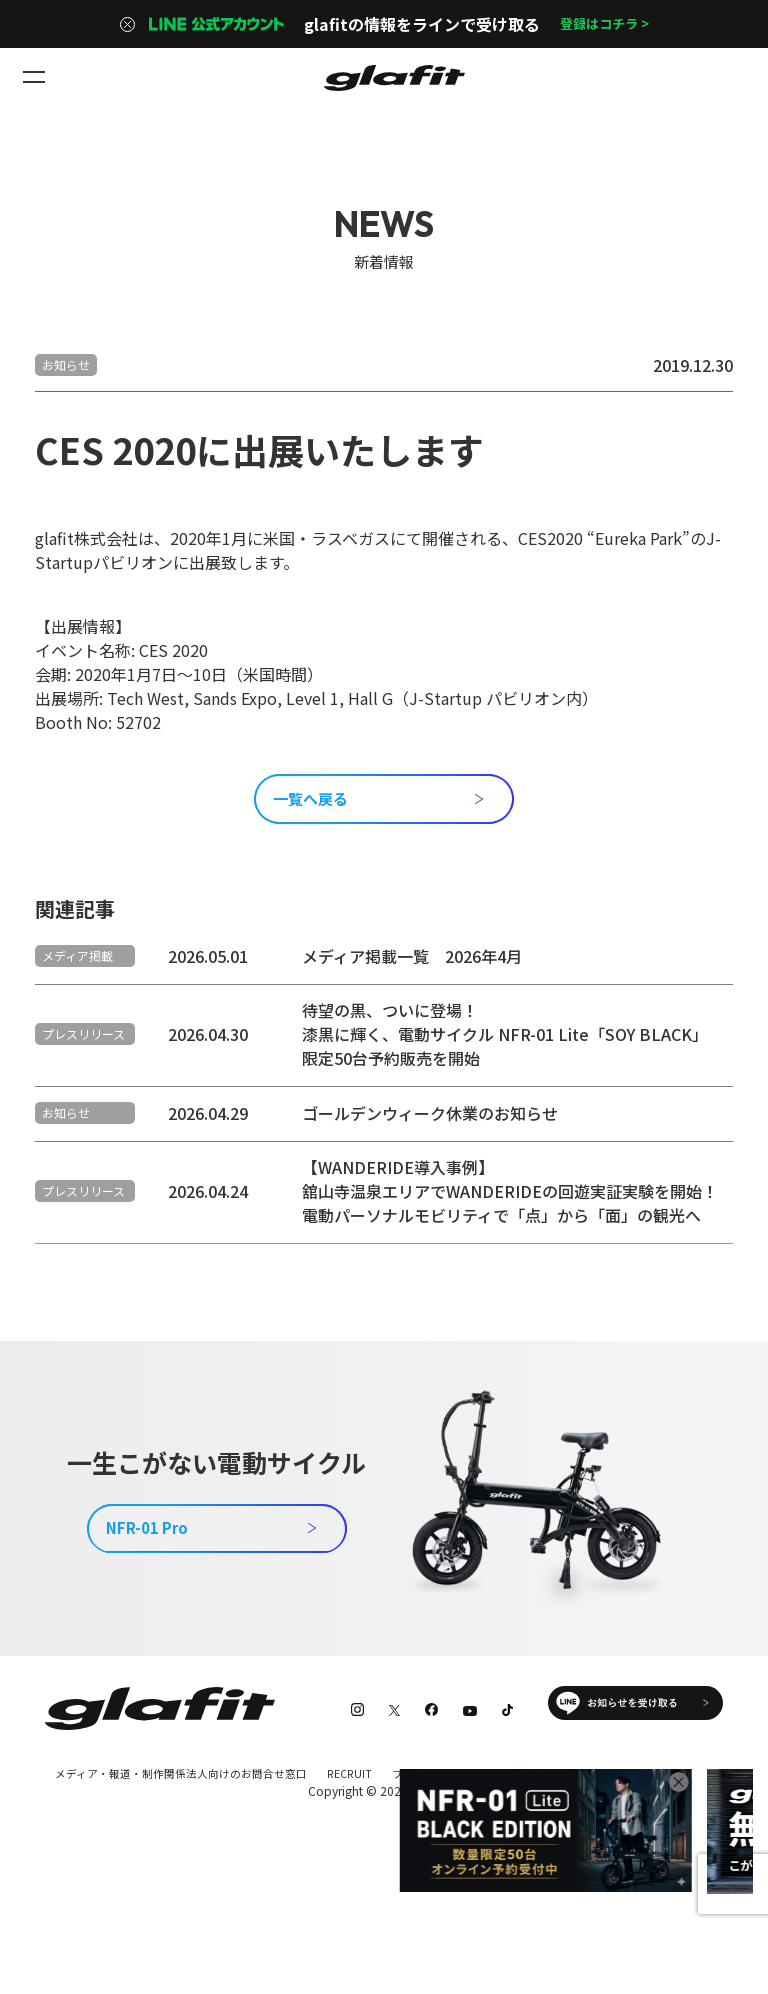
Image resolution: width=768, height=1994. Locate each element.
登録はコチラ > (604, 24)
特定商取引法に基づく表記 (117, 1856)
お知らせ (66, 364)
